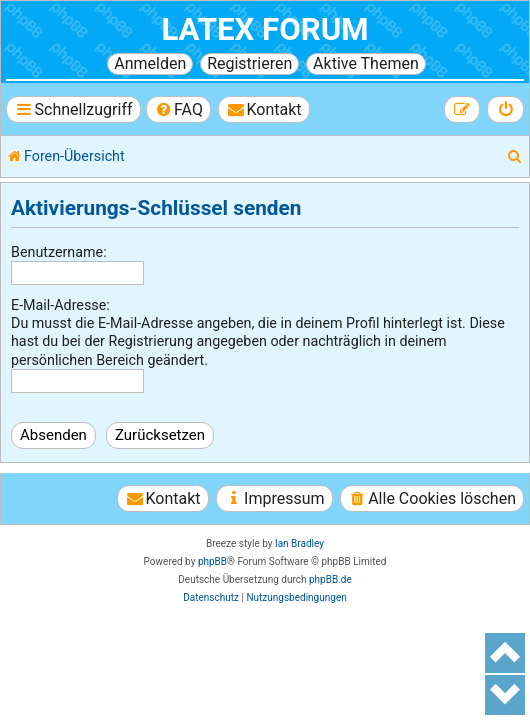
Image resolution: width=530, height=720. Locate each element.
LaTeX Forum (264, 29)
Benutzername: (59, 252)
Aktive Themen (366, 63)
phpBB (212, 561)
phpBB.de (330, 579)
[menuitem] (178, 109)
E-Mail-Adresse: (60, 305)
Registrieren (249, 63)
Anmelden (150, 63)
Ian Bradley (299, 543)
